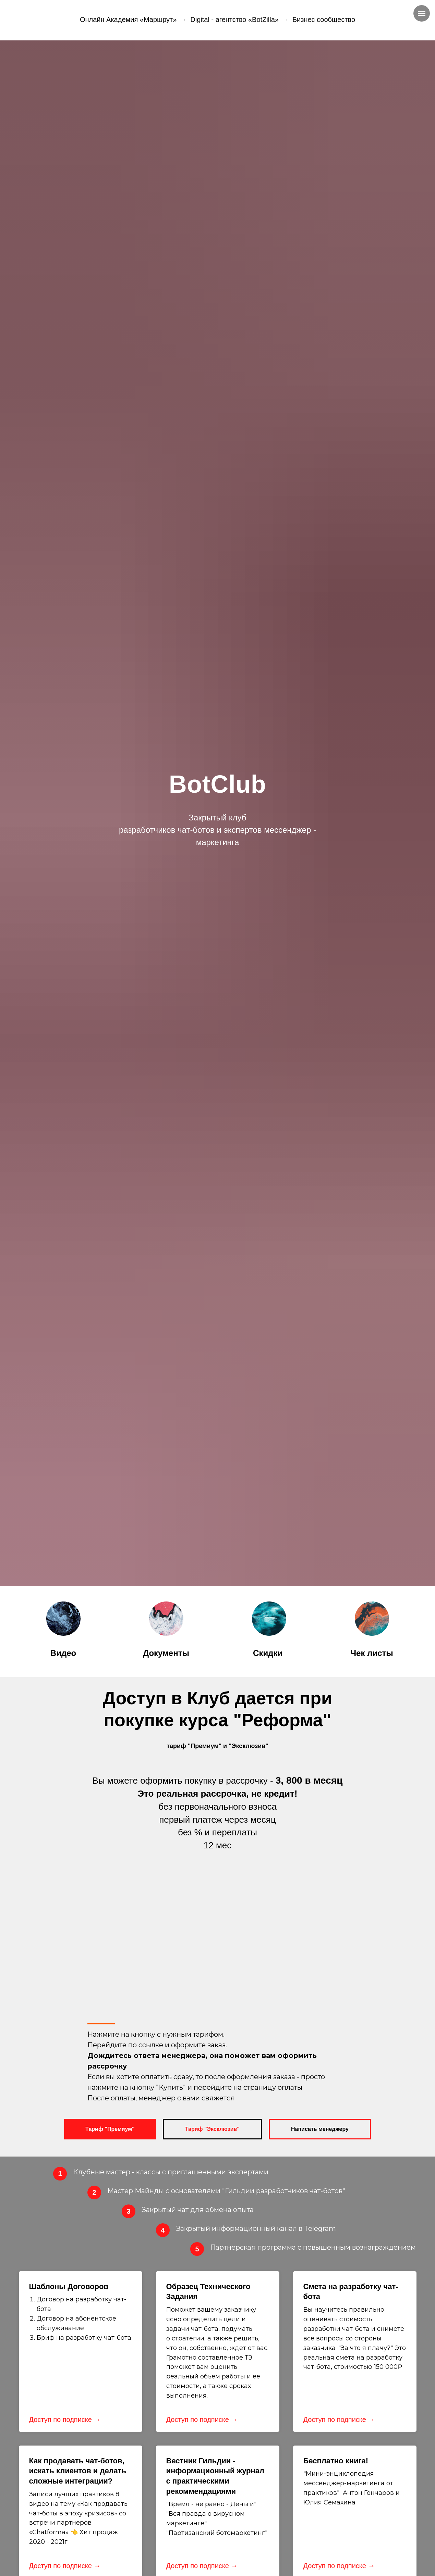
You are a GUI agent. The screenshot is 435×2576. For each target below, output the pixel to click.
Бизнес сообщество (323, 19)
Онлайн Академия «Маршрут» (128, 19)
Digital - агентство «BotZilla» (234, 19)
